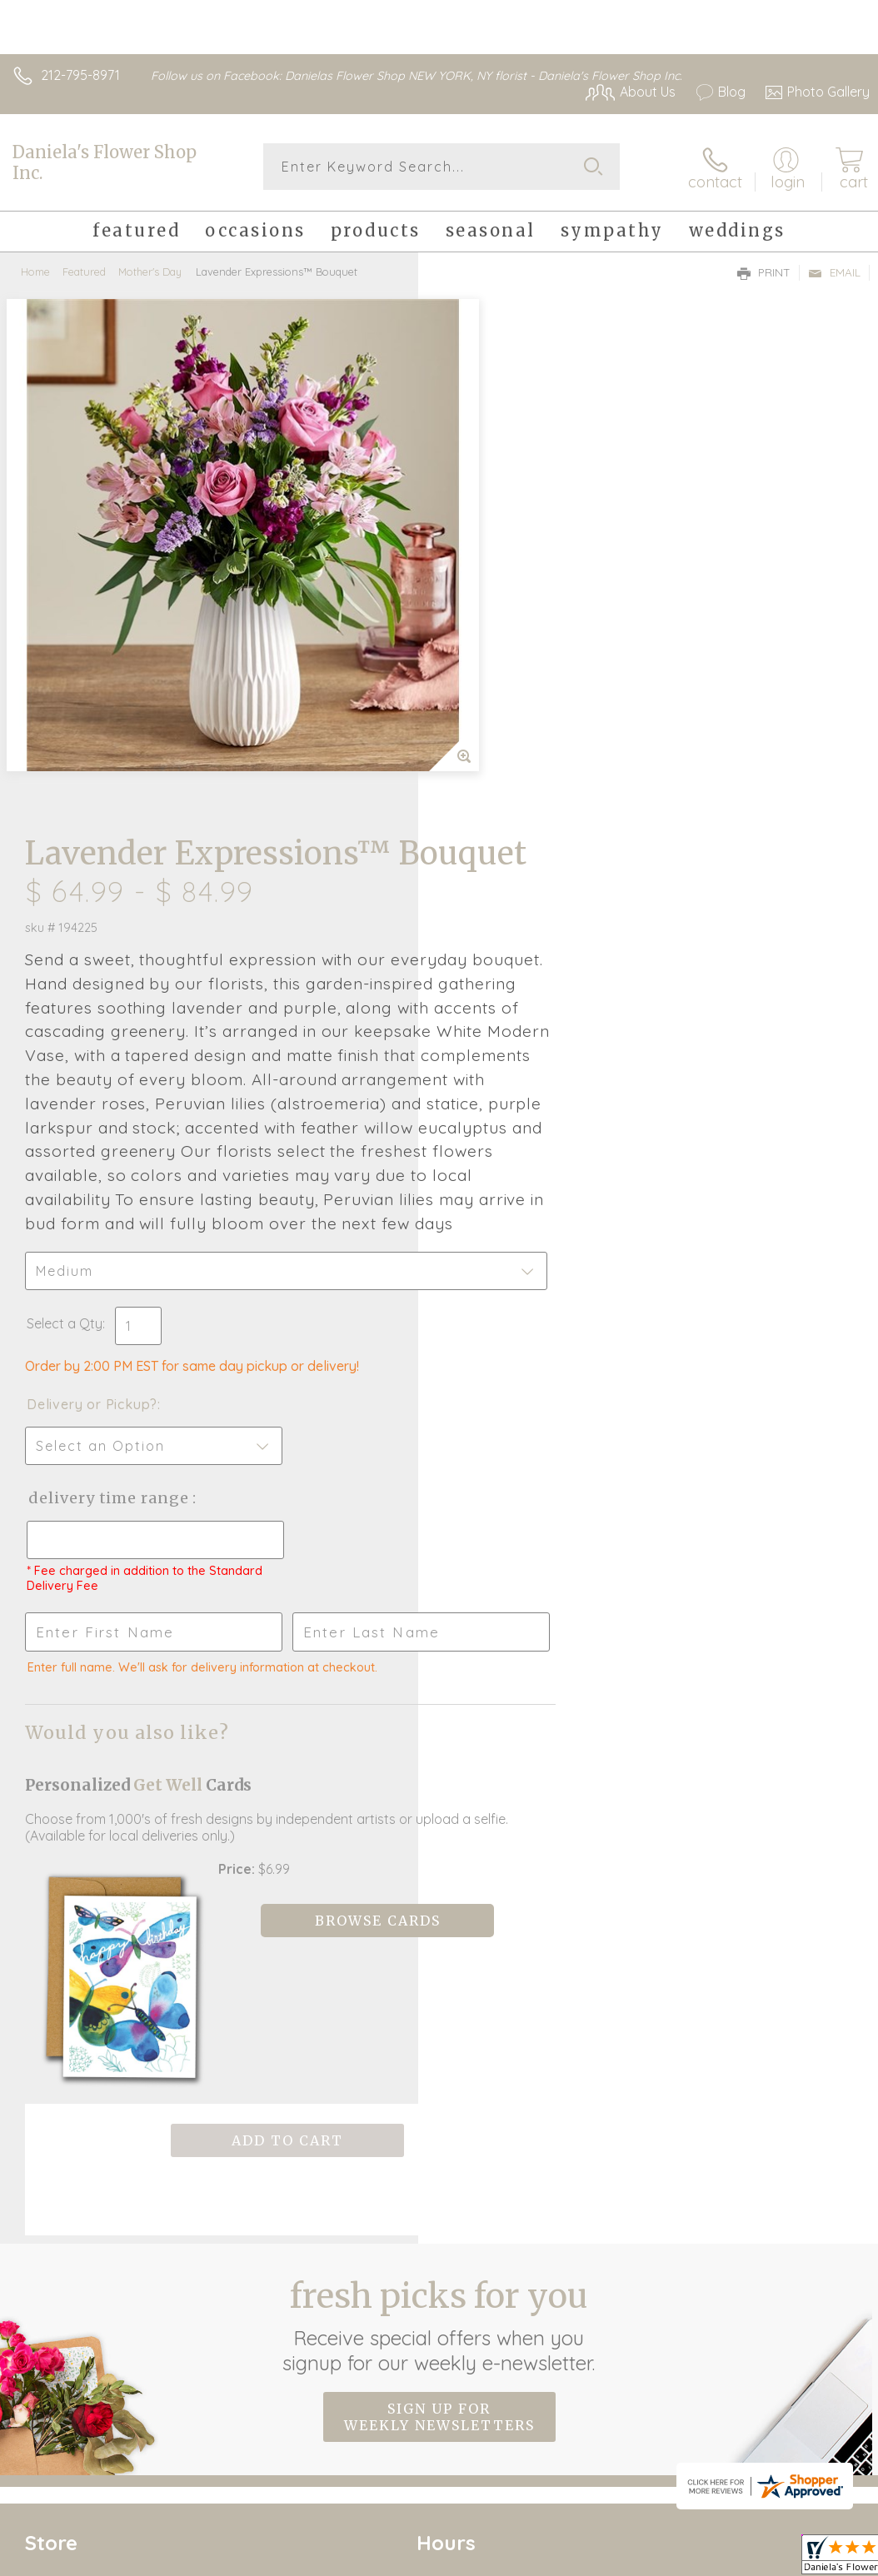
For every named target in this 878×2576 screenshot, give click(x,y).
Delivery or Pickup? (510, 967)
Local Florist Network (705, 2421)
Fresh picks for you (439, 1841)
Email (834, 271)
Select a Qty (483, 886)
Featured (84, 270)
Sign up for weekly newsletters (439, 1933)
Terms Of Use (488, 2421)
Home (35, 270)
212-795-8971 (80, 75)
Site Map (808, 2421)
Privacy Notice (586, 2421)
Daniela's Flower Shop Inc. (104, 162)
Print (764, 271)
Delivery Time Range (527, 1060)
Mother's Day (150, 270)
